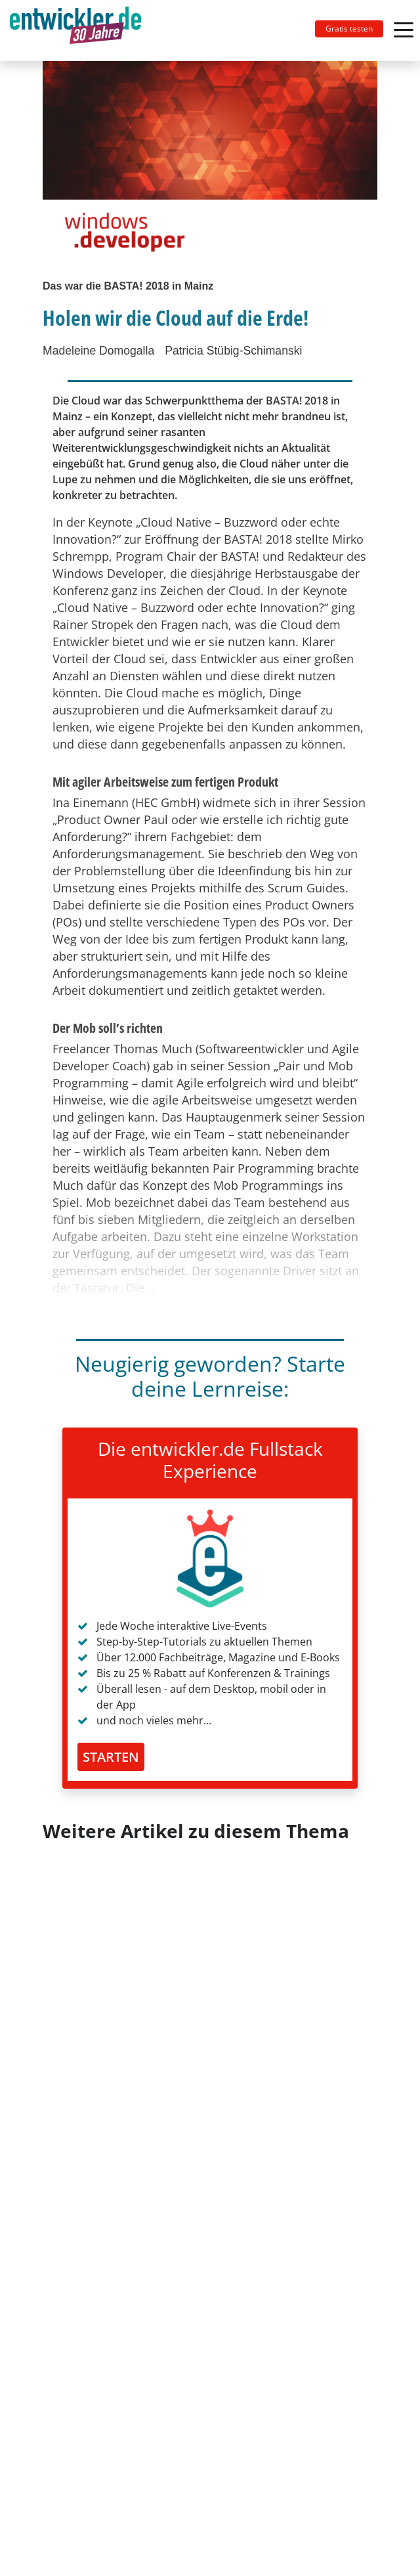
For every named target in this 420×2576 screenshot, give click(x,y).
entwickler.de (75, 33)
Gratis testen (349, 28)
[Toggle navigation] (80, 30)
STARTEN (111, 1757)
